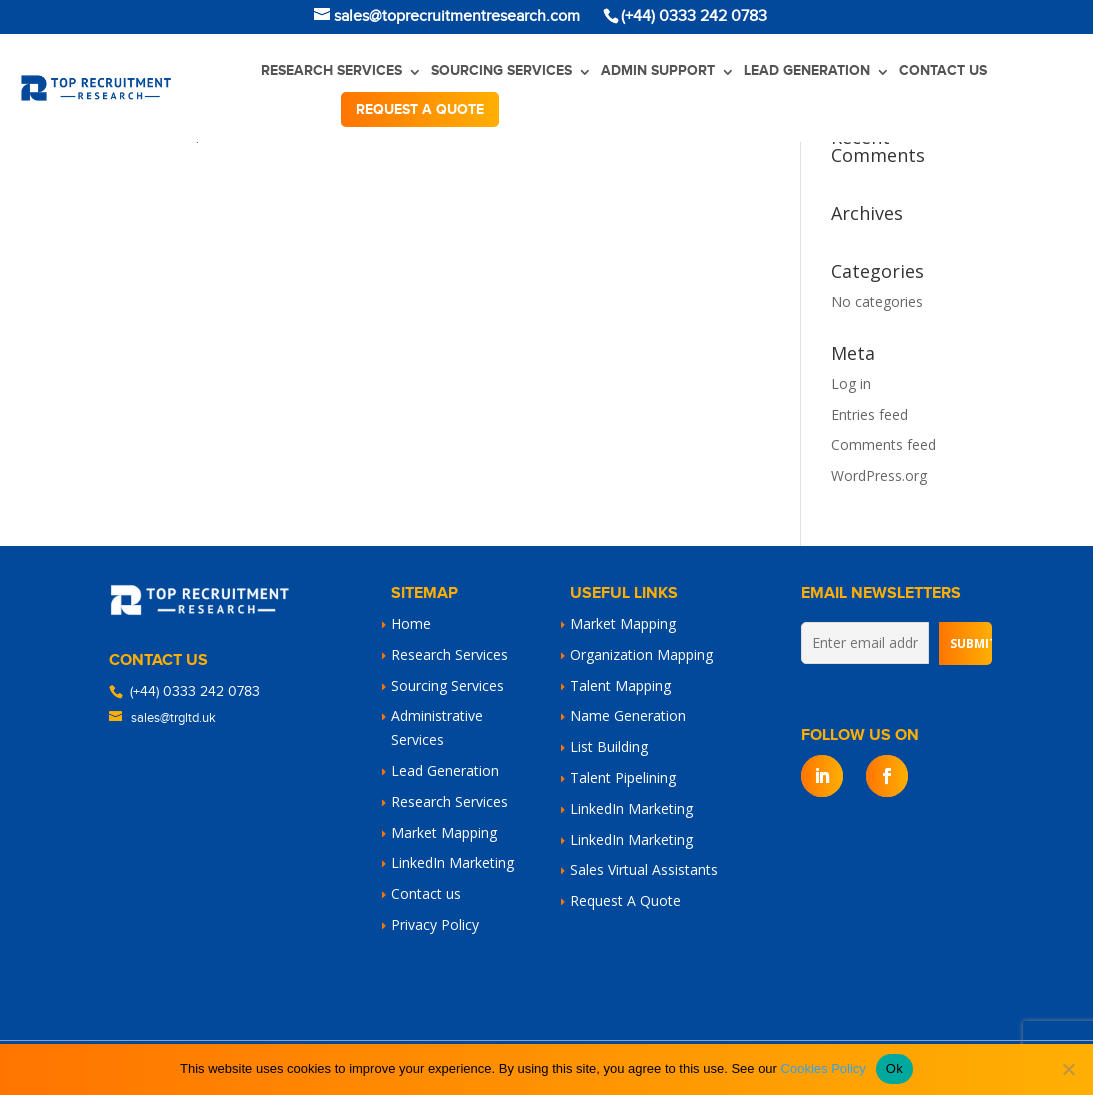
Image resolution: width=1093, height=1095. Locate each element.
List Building (609, 746)
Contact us (943, 70)
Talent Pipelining (623, 777)
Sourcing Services (501, 70)
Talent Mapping (620, 685)
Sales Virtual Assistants (644, 869)
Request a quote (420, 109)
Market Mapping (444, 832)
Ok (894, 1068)
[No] (1068, 1069)
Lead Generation (807, 70)
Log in (851, 383)
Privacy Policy (435, 924)
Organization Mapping (641, 654)
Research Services (331, 70)
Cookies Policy (823, 1068)
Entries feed (869, 414)
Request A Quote (625, 900)
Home (411, 623)
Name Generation (628, 715)
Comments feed (883, 444)
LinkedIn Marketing (452, 862)
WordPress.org (879, 475)
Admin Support (658, 70)
